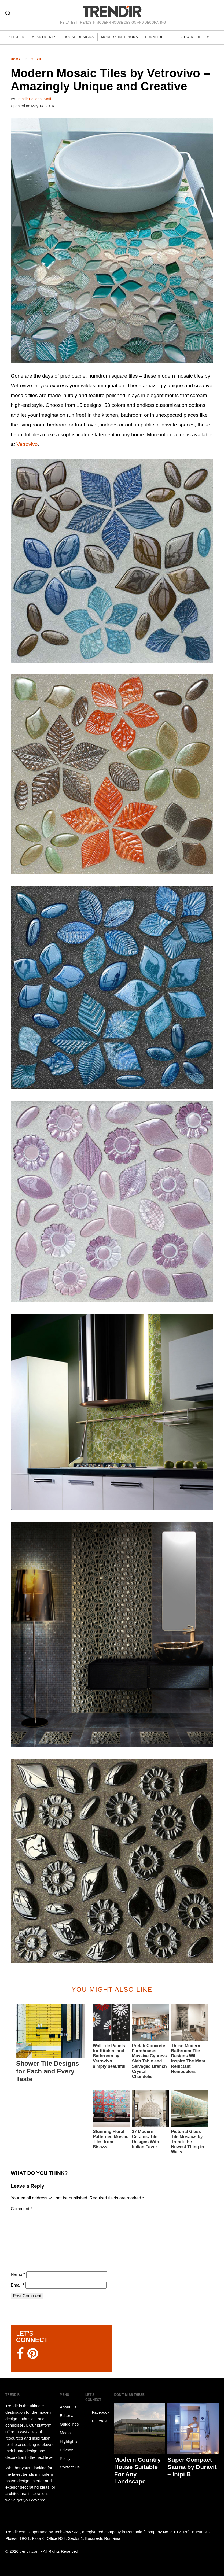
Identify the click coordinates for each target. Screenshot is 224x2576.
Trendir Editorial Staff (33, 99)
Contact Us (70, 2467)
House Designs (83, 37)
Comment (21, 2208)
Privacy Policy (66, 2454)
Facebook (97, 2412)
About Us (68, 2407)
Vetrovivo (27, 444)
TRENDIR (112, 11)
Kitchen (18, 37)
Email (17, 2285)
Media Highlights (69, 2437)
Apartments (47, 37)
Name (18, 2274)
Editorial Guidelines (69, 2419)
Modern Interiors (125, 37)
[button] (112, 240)
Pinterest (96, 2421)
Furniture (163, 37)
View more (196, 37)
